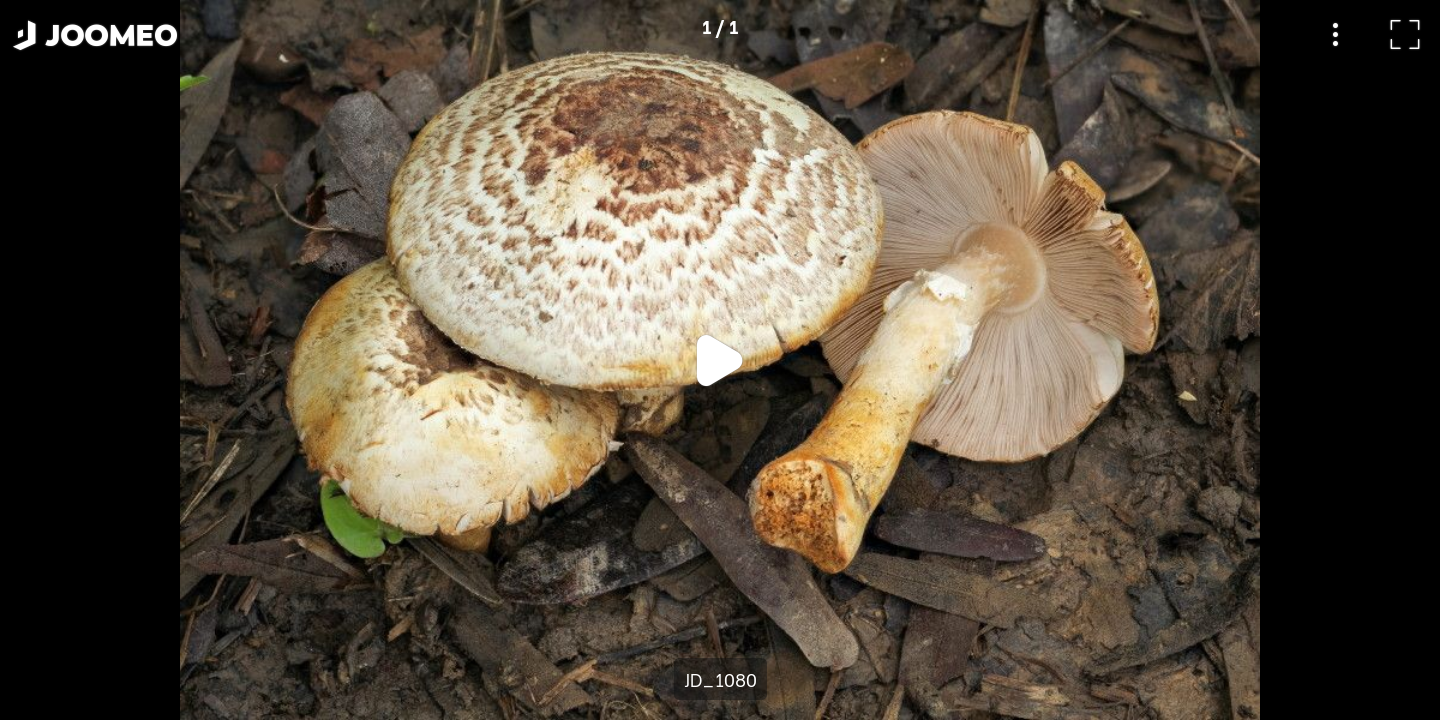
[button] (53, 617)
